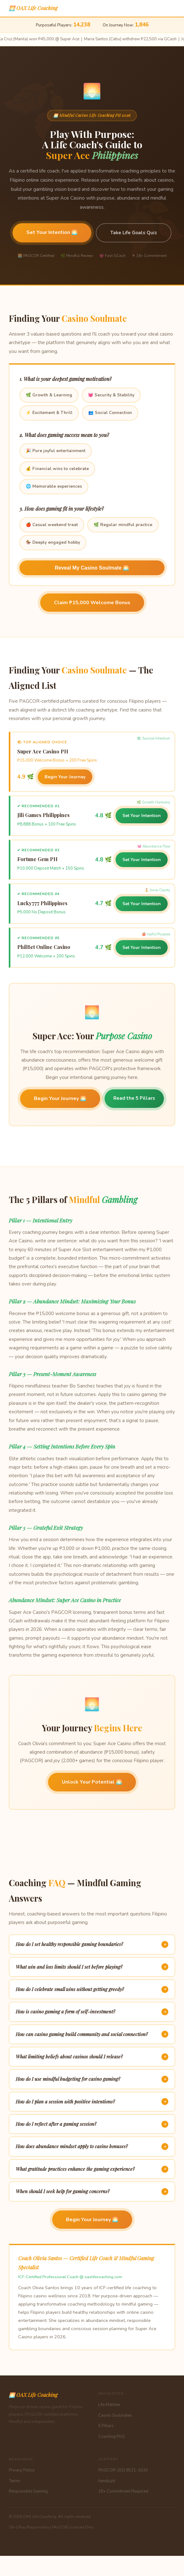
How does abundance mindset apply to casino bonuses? (92, 2146)
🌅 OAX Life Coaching (33, 8)
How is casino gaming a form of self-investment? (92, 2011)
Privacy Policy (22, 2470)
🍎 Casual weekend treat (52, 525)
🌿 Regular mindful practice (123, 525)
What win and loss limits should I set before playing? (92, 1966)
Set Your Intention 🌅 (52, 232)
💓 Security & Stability (111, 395)
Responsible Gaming (28, 2491)
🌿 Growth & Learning (49, 395)
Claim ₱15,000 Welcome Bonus (92, 602)
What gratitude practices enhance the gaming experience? (92, 2169)
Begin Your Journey (65, 777)
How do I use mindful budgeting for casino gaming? (92, 2079)
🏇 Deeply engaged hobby (53, 542)
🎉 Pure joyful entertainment (55, 451)
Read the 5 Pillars (134, 1098)
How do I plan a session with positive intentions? (92, 2101)
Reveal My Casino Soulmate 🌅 (92, 567)
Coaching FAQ (111, 2436)
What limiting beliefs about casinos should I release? (92, 2056)
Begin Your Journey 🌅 (60, 1098)
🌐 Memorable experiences (54, 486)
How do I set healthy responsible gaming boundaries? (92, 1944)
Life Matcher (109, 2405)
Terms (14, 2481)
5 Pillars (106, 2426)
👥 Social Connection (110, 413)
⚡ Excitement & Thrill (49, 413)
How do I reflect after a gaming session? (92, 2124)
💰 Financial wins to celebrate (57, 469)
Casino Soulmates (115, 2415)
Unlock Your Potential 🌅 (92, 1782)
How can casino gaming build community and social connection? (92, 2034)
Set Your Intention (141, 816)
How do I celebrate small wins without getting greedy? (92, 1989)
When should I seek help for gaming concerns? (92, 2191)
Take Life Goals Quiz (133, 233)
